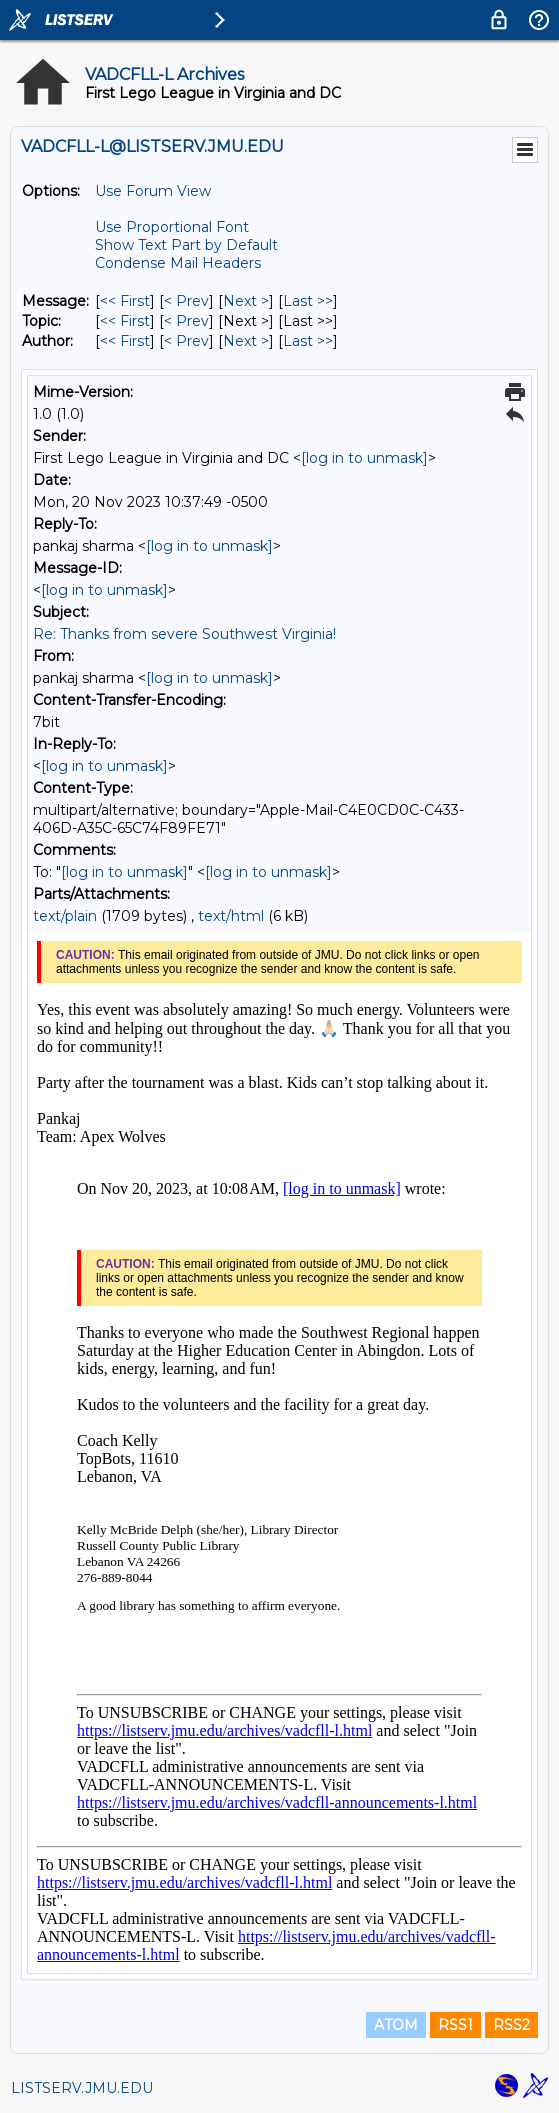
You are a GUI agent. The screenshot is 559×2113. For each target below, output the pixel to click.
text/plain (65, 916)
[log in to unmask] (364, 458)
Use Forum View (153, 191)
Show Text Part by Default (186, 245)
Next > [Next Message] (246, 301)
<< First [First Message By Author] (125, 341)
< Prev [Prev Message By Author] (186, 341)
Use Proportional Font (172, 227)
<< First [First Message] (125, 301)
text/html (231, 916)
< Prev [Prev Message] (186, 301)
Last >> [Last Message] (308, 301)
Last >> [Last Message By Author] (308, 341)
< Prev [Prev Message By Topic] (186, 321)
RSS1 (455, 2025)
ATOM (396, 2025)
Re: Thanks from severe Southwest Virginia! (184, 634)
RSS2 (511, 2025)
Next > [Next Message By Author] (246, 341)
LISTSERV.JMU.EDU (82, 2088)
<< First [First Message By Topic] (125, 321)
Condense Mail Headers (178, 263)
